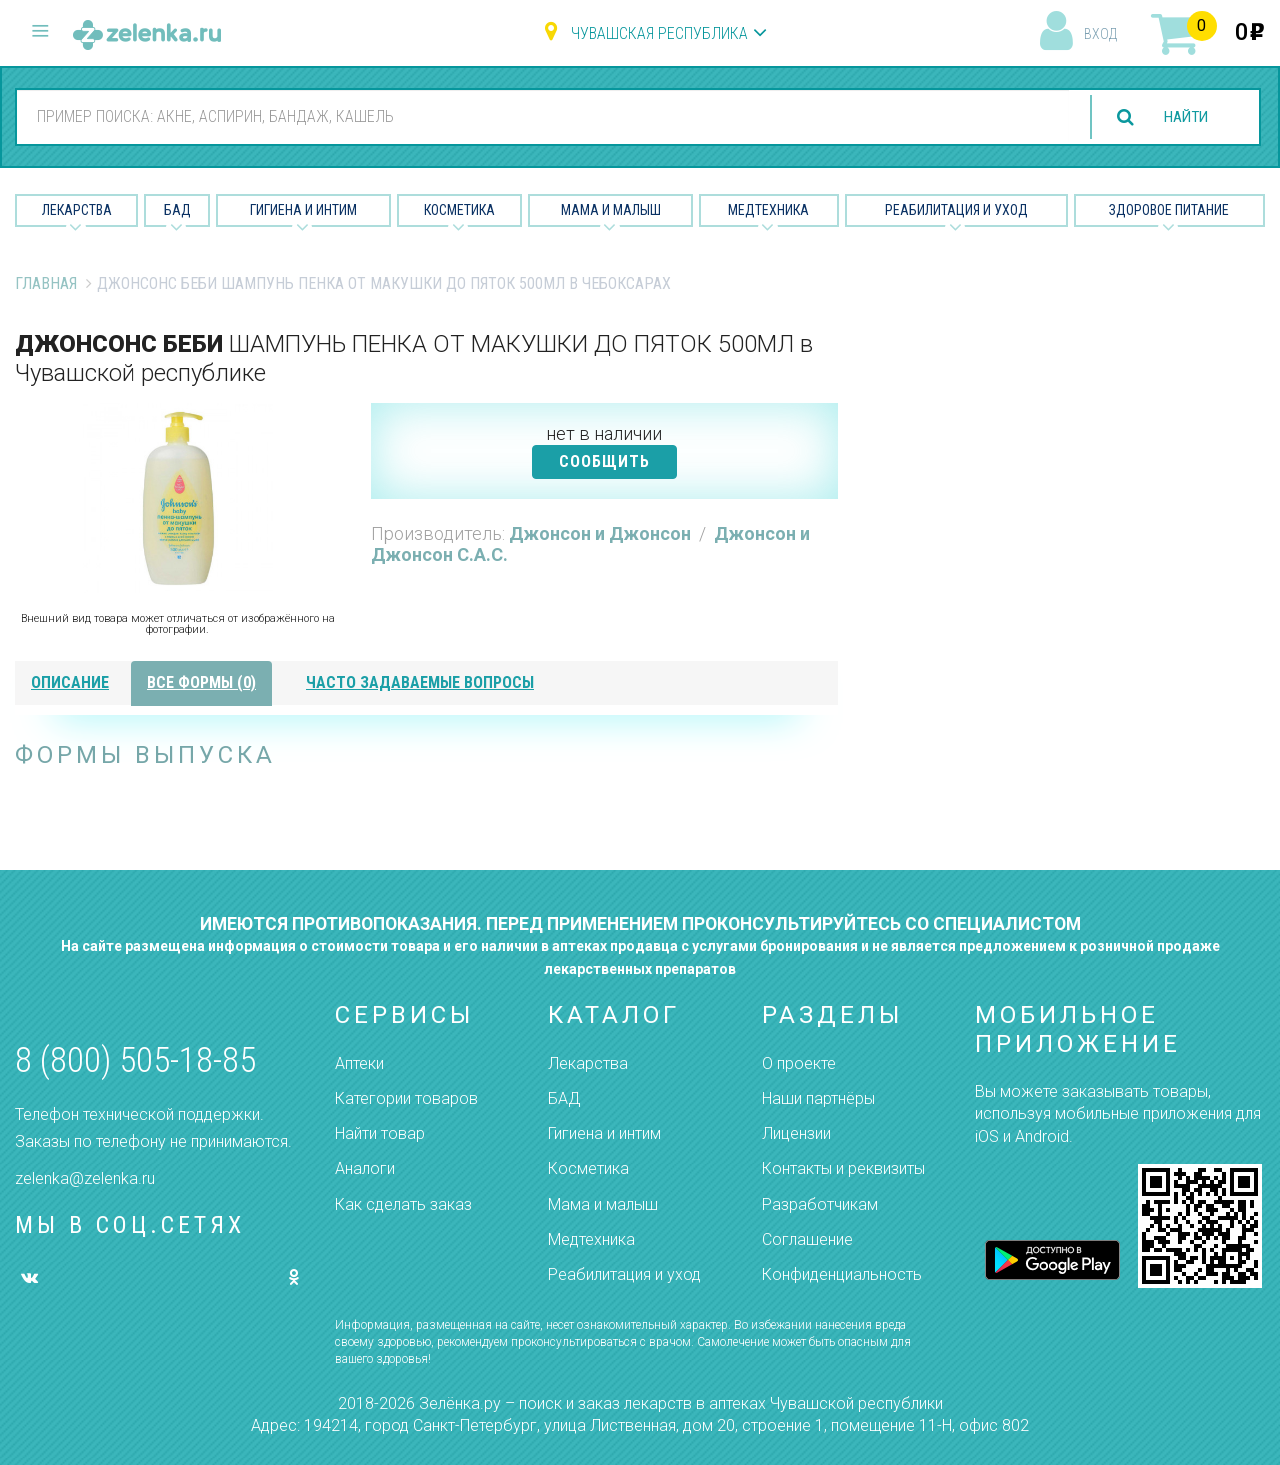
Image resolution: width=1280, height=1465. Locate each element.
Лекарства (77, 210)
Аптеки (359, 1063)
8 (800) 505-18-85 (135, 1060)
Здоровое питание (1169, 210)
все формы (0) (201, 682)
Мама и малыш (611, 210)
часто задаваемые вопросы (420, 682)
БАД (177, 210)
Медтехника (768, 210)
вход (1100, 34)
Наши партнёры (818, 1098)
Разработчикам (820, 1204)
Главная (46, 283)
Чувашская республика (659, 33)
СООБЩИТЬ (604, 461)
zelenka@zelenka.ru (85, 1178)
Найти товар (380, 1133)
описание (70, 682)
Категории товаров (406, 1098)
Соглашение (807, 1239)
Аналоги (365, 1168)
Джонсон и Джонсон (602, 533)
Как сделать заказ (403, 1204)
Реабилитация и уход (956, 210)
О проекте (799, 1063)
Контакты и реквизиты (843, 1168)
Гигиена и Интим (303, 210)
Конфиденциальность (842, 1274)
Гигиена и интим (604, 1133)
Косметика (459, 210)
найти (1182, 117)
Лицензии (796, 1133)
